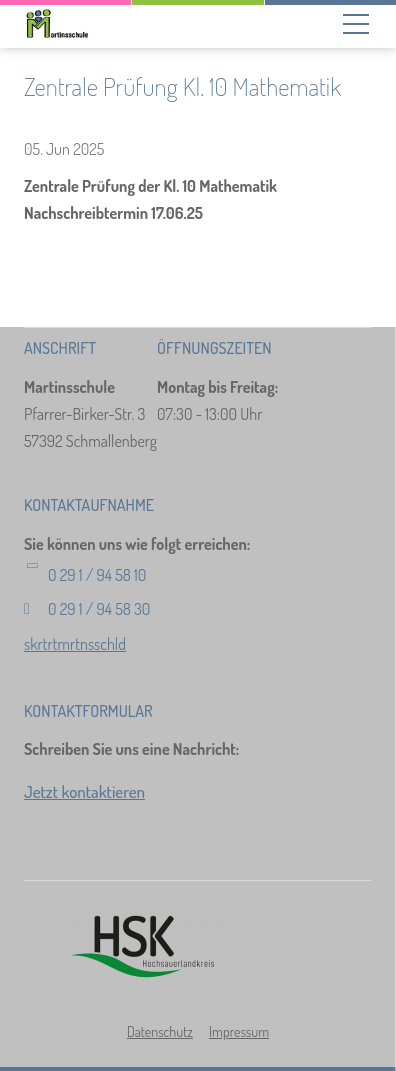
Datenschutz (160, 1031)
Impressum (239, 1031)
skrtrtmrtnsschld (75, 644)
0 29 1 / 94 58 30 (99, 609)
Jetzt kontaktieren (84, 791)
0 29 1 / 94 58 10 (97, 575)
